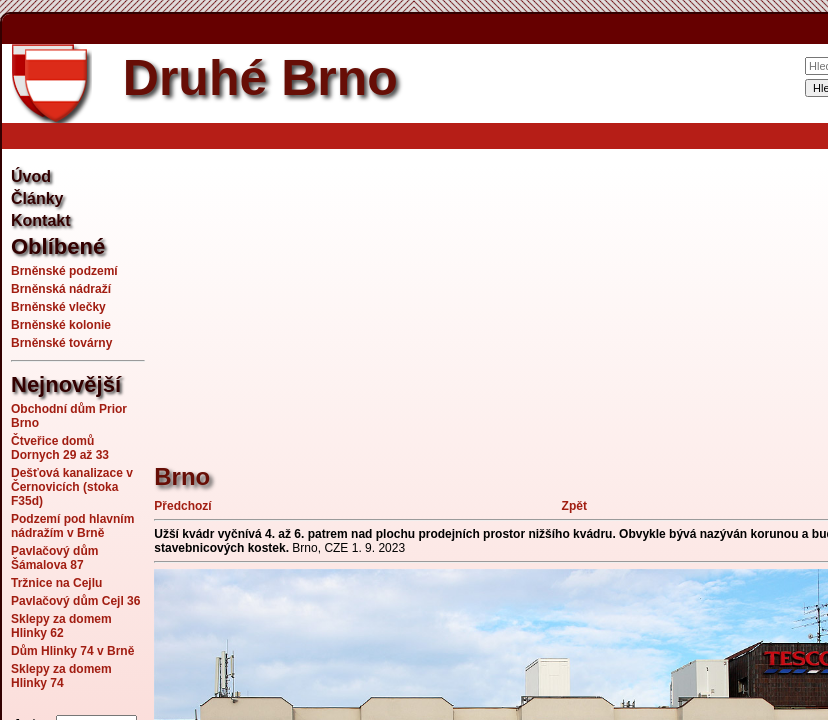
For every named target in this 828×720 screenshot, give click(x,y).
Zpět (574, 506)
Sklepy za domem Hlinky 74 (61, 676)
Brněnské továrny (61, 343)
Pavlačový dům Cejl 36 (75, 601)
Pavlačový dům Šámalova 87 (54, 558)
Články (37, 198)
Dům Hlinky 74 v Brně (72, 651)
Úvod (31, 176)
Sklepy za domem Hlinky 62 (61, 626)
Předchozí (182, 506)
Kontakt (41, 220)
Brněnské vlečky (58, 307)
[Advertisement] (490, 295)
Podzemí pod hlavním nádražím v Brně (72, 526)
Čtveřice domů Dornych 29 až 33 (60, 448)
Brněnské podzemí (64, 271)
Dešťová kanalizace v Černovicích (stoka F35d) (72, 487)
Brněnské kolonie (61, 325)
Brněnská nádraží (61, 289)
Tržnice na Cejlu (56, 583)
